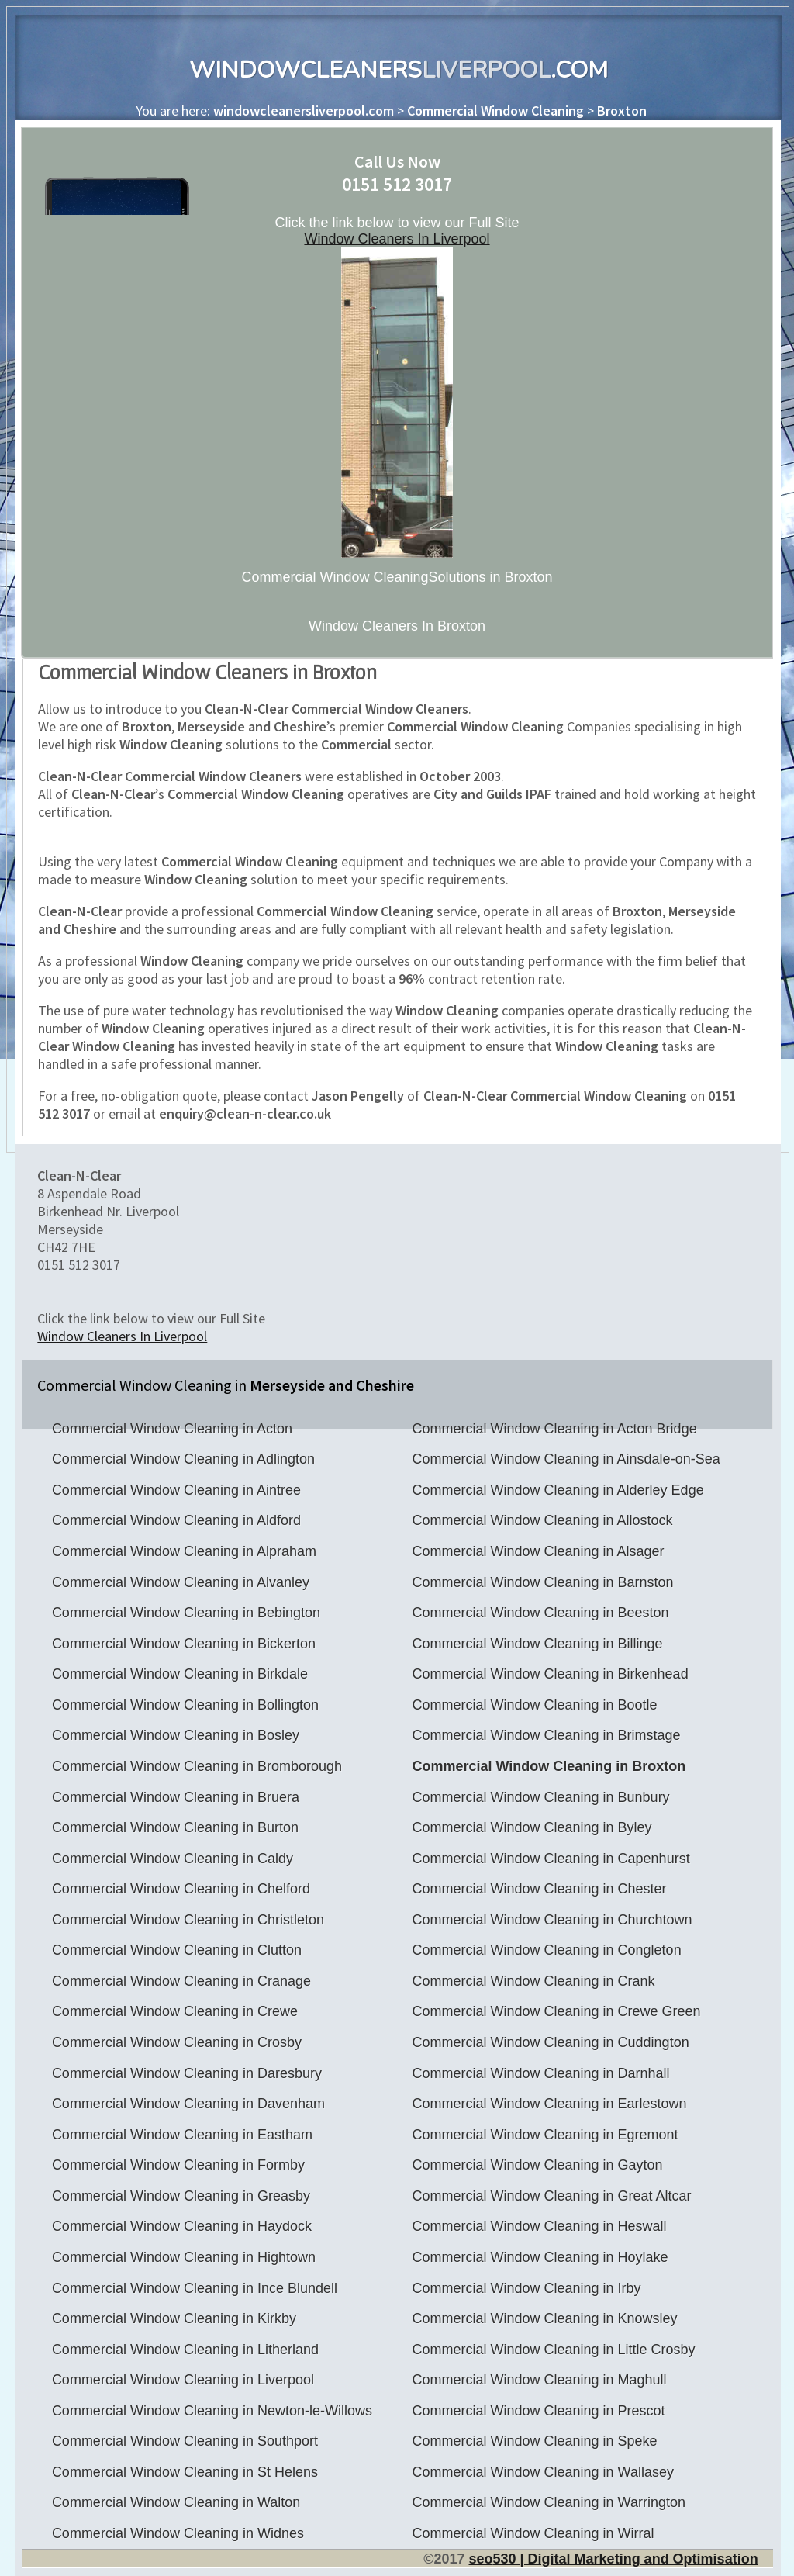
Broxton (622, 110)
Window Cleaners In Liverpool (396, 239)
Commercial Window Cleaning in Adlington (183, 1459)
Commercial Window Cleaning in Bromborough (197, 1766)
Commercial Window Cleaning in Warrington (548, 2502)
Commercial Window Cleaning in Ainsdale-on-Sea (566, 1459)
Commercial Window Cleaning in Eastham (182, 2134)
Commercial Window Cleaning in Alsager (538, 1551)
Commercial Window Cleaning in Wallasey (542, 2472)
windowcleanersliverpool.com (303, 110)
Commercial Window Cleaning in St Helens (185, 2472)
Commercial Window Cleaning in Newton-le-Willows (212, 2411)
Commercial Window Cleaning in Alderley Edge (557, 1490)
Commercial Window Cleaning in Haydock (182, 2226)
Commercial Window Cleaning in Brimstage (546, 1735)
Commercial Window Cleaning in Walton (176, 2502)
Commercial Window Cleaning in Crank (533, 1981)
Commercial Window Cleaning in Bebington (186, 1612)
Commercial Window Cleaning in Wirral (533, 2533)
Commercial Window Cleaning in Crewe (175, 2011)
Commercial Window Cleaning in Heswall (539, 2226)
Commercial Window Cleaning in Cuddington (550, 2042)
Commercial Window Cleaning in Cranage (181, 1981)
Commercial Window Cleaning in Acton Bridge (554, 1429)
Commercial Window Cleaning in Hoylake (540, 2257)
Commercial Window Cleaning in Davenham (188, 2103)
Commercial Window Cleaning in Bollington (185, 1705)
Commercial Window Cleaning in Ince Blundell (194, 2288)
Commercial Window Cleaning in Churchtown (552, 1920)
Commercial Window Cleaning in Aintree (176, 1490)
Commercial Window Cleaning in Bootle (534, 1705)
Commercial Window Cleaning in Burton (175, 1827)
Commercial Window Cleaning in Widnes (178, 2533)
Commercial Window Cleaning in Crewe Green (556, 2011)
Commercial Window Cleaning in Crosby (177, 2042)
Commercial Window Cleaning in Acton (172, 1429)
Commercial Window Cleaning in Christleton (188, 1920)
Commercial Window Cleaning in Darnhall (540, 2073)
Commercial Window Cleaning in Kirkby (174, 2318)
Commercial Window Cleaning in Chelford (181, 1889)
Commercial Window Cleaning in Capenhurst (550, 1858)
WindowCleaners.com (398, 70)
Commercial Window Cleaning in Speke (534, 2441)
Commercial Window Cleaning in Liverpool (183, 2380)
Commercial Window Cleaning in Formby (178, 2165)
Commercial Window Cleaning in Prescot (538, 2411)
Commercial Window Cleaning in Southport (185, 2441)
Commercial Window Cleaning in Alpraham (184, 1551)
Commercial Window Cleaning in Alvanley (180, 1582)
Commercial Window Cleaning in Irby (526, 2288)
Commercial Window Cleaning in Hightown (184, 2257)
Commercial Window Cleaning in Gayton (537, 2165)
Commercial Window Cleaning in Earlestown (549, 2103)
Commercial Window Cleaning (495, 110)
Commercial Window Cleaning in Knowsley (544, 2318)
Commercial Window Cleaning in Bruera (175, 1797)
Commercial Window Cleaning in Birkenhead (550, 1674)
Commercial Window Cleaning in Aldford (176, 1520)
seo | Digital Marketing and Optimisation (613, 2559)
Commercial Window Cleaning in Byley (531, 1827)
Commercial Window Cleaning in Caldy (172, 1858)
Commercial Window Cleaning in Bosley (175, 1735)
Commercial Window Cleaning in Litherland (185, 2349)
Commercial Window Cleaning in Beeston (540, 1612)
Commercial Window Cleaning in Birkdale (180, 1674)
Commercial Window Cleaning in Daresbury (187, 2073)
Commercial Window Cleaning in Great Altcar (551, 2196)
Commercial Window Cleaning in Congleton (546, 1950)
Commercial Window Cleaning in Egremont (545, 2134)
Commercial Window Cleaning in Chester (539, 1889)
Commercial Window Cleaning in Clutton (177, 1950)
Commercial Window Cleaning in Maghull (539, 2380)
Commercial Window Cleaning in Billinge (537, 1643)
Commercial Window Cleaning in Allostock (542, 1520)
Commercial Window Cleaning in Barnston (542, 1582)
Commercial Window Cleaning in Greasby (181, 2196)
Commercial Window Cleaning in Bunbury (540, 1797)
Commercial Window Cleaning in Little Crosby (553, 2349)
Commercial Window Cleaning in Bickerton (184, 1643)
